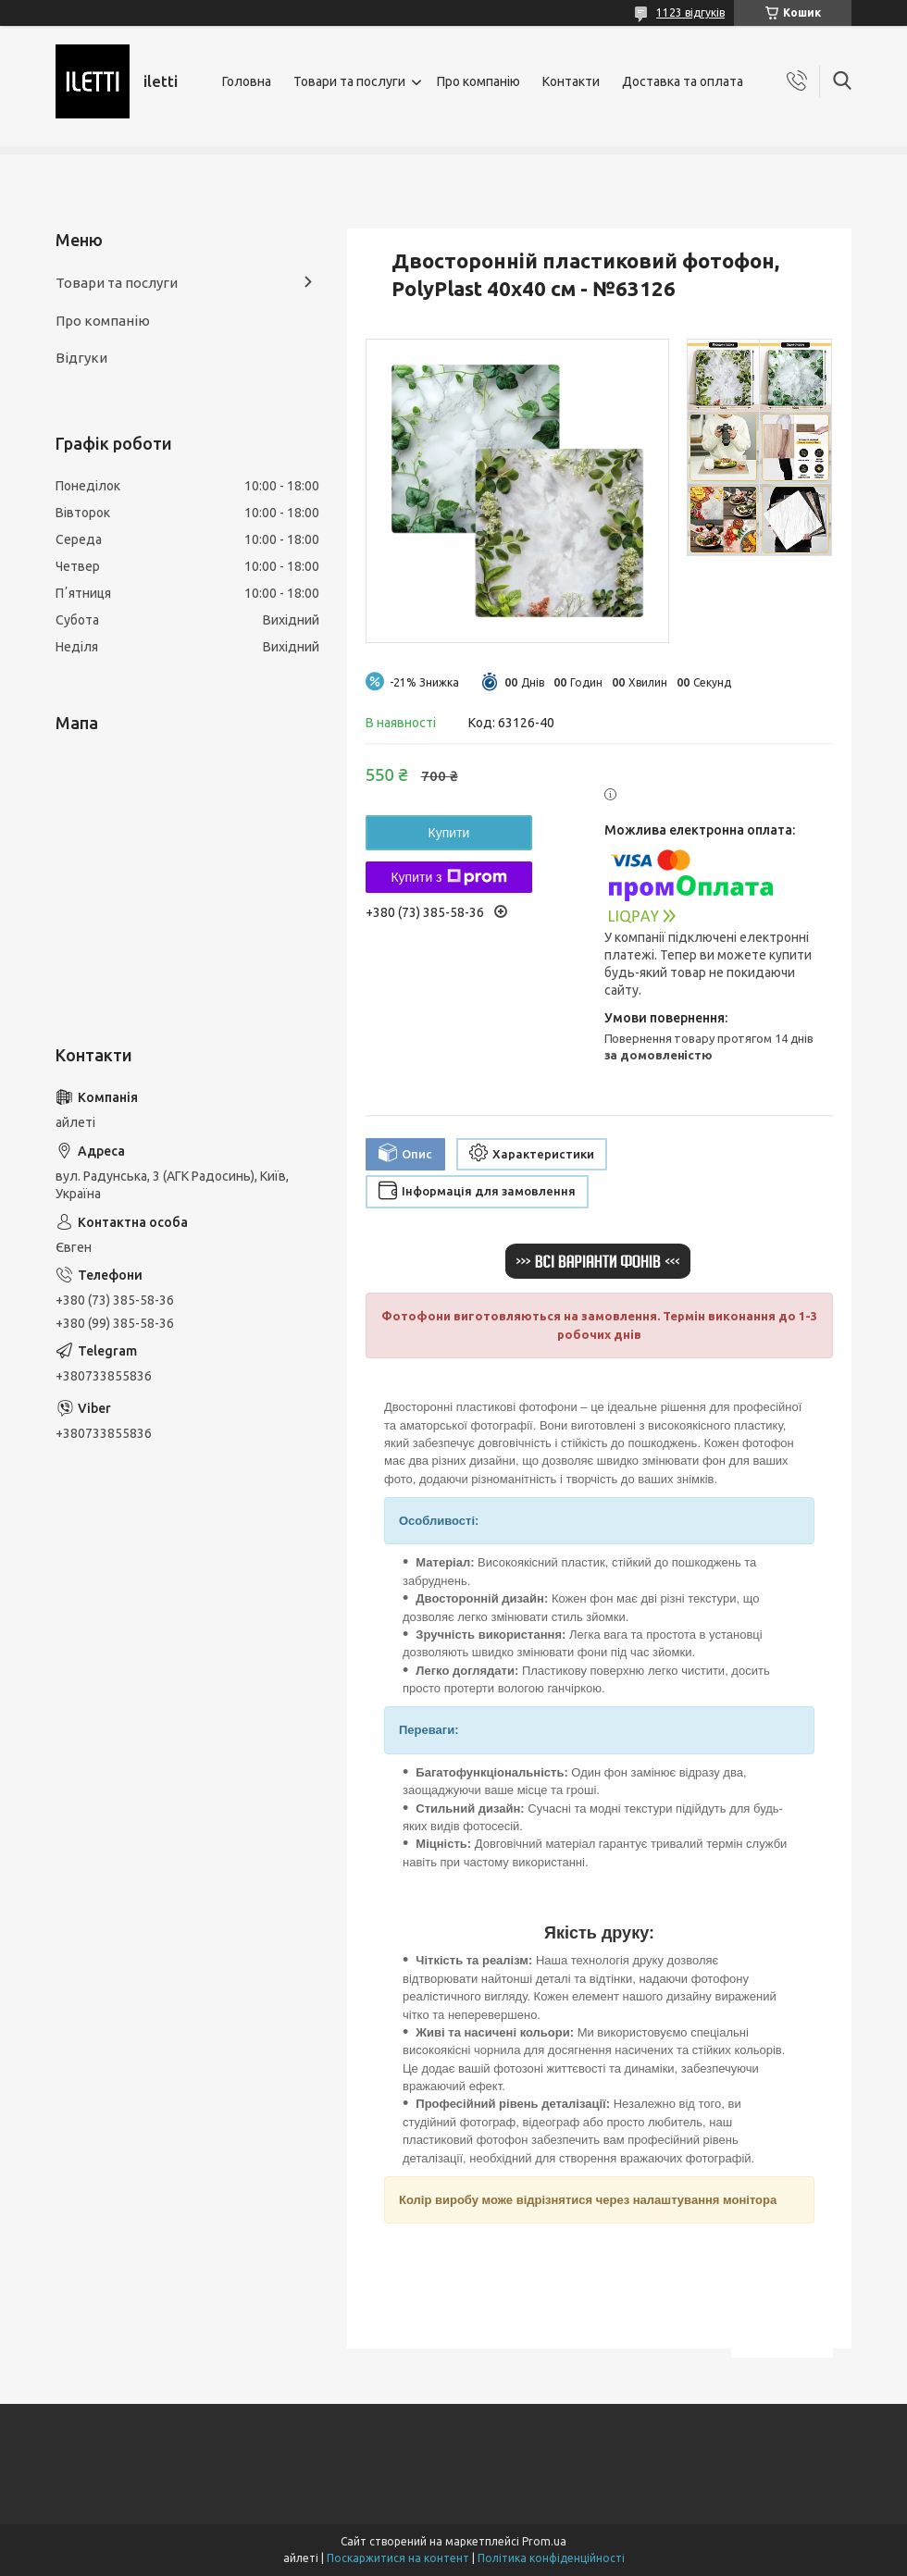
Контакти (571, 81)
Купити (449, 832)
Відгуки (81, 357)
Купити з (448, 877)
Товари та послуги (349, 81)
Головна (246, 81)
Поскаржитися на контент (398, 2558)
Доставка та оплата (682, 81)
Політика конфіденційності (551, 2558)
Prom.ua (544, 2541)
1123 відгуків (690, 12)
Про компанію (478, 81)
